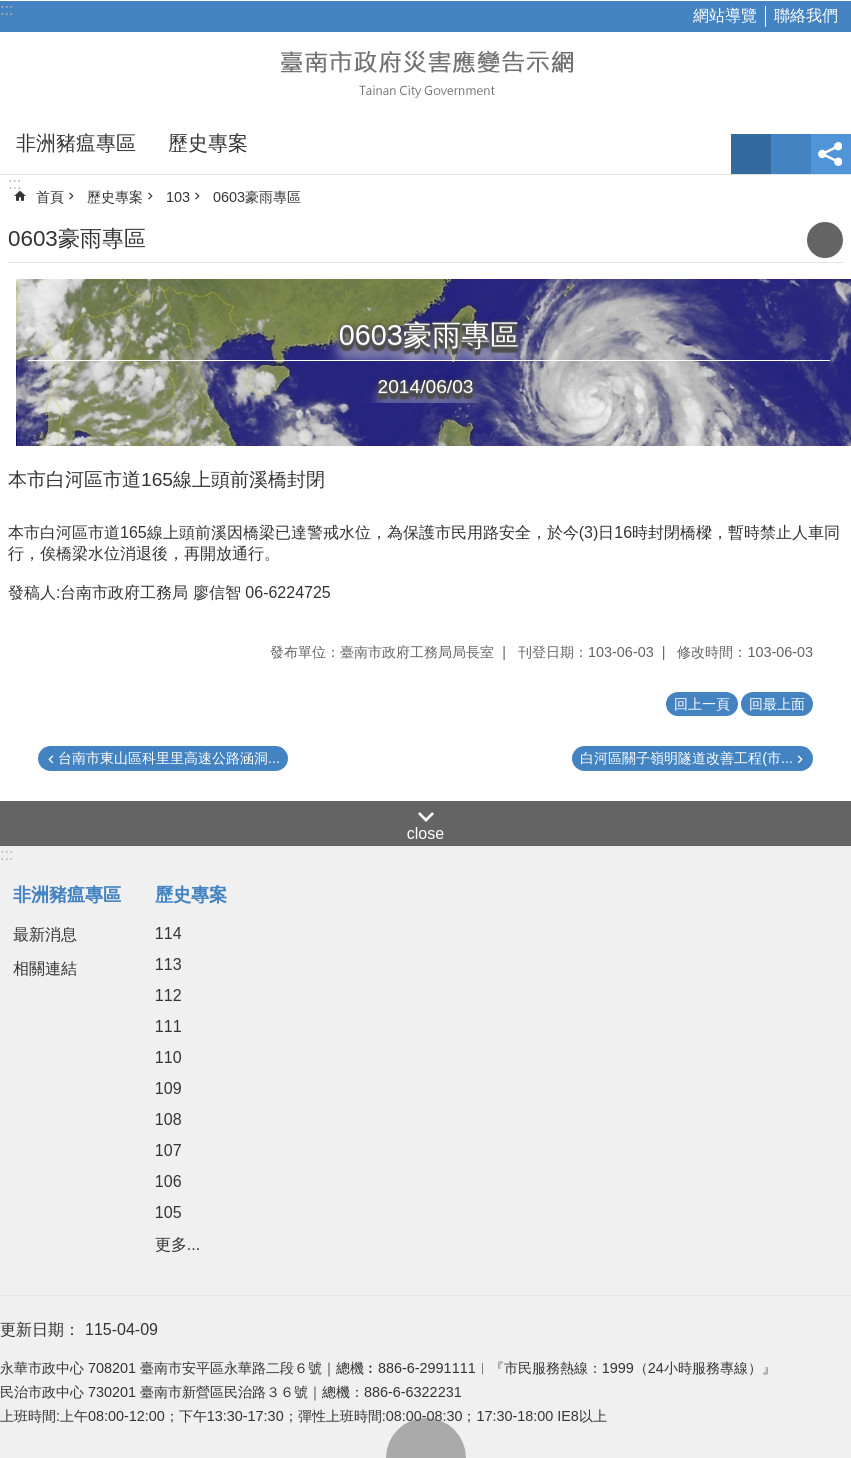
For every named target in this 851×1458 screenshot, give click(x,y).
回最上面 (426, 1438)
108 (168, 1119)
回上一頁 (702, 704)
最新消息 (45, 934)
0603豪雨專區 (257, 197)
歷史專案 (208, 143)
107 (168, 1150)
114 (168, 933)
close (425, 833)
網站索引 (791, 154)
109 (168, 1088)
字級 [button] (751, 154)
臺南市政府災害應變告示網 (426, 72)
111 (168, 1026)
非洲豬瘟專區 (76, 143)
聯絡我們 (806, 15)
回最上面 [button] (777, 704)
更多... (177, 1244)
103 (178, 197)
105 (168, 1212)
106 (168, 1181)
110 (168, 1057)
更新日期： (40, 1329)
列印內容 (825, 240)
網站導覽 (725, 15)
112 (168, 995)
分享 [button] (831, 154)
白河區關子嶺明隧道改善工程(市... (686, 758)
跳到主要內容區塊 (10, 10)
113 (168, 964)
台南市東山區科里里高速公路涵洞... (169, 758)
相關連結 (45, 968)
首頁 (50, 197)
